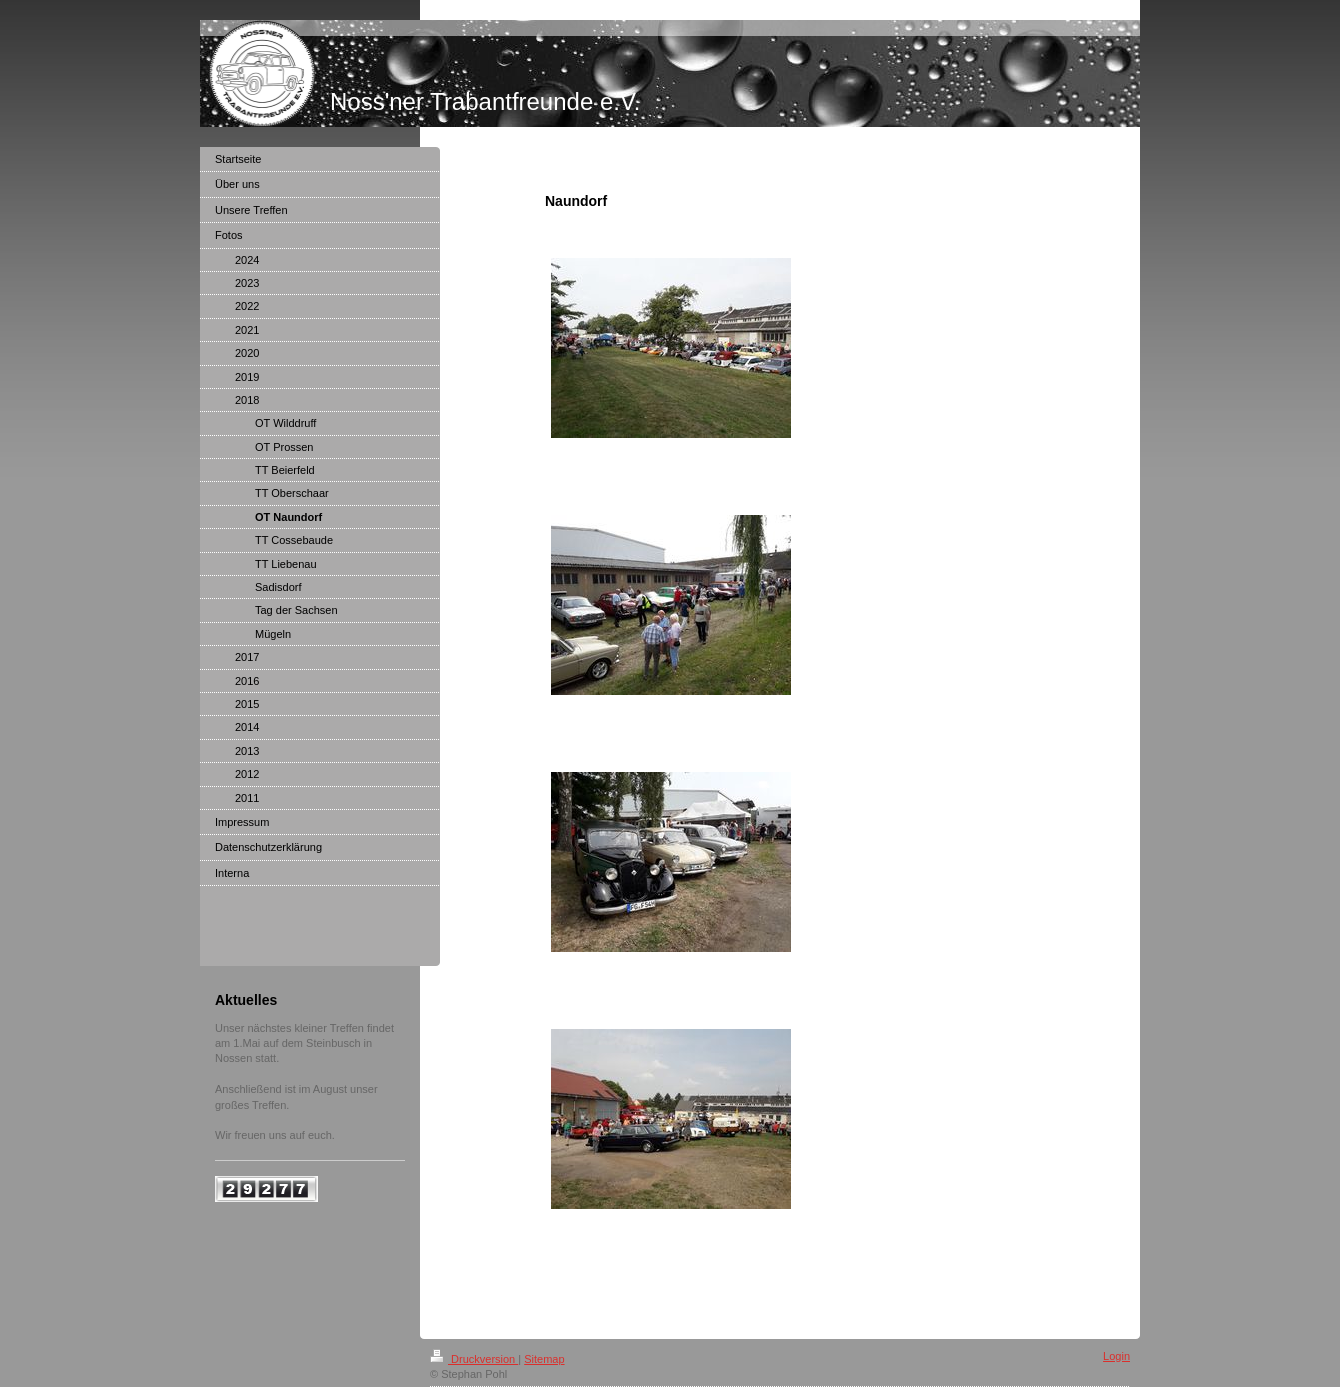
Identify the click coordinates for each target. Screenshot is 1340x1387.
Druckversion (474, 1359)
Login (1116, 1356)
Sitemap (544, 1359)
